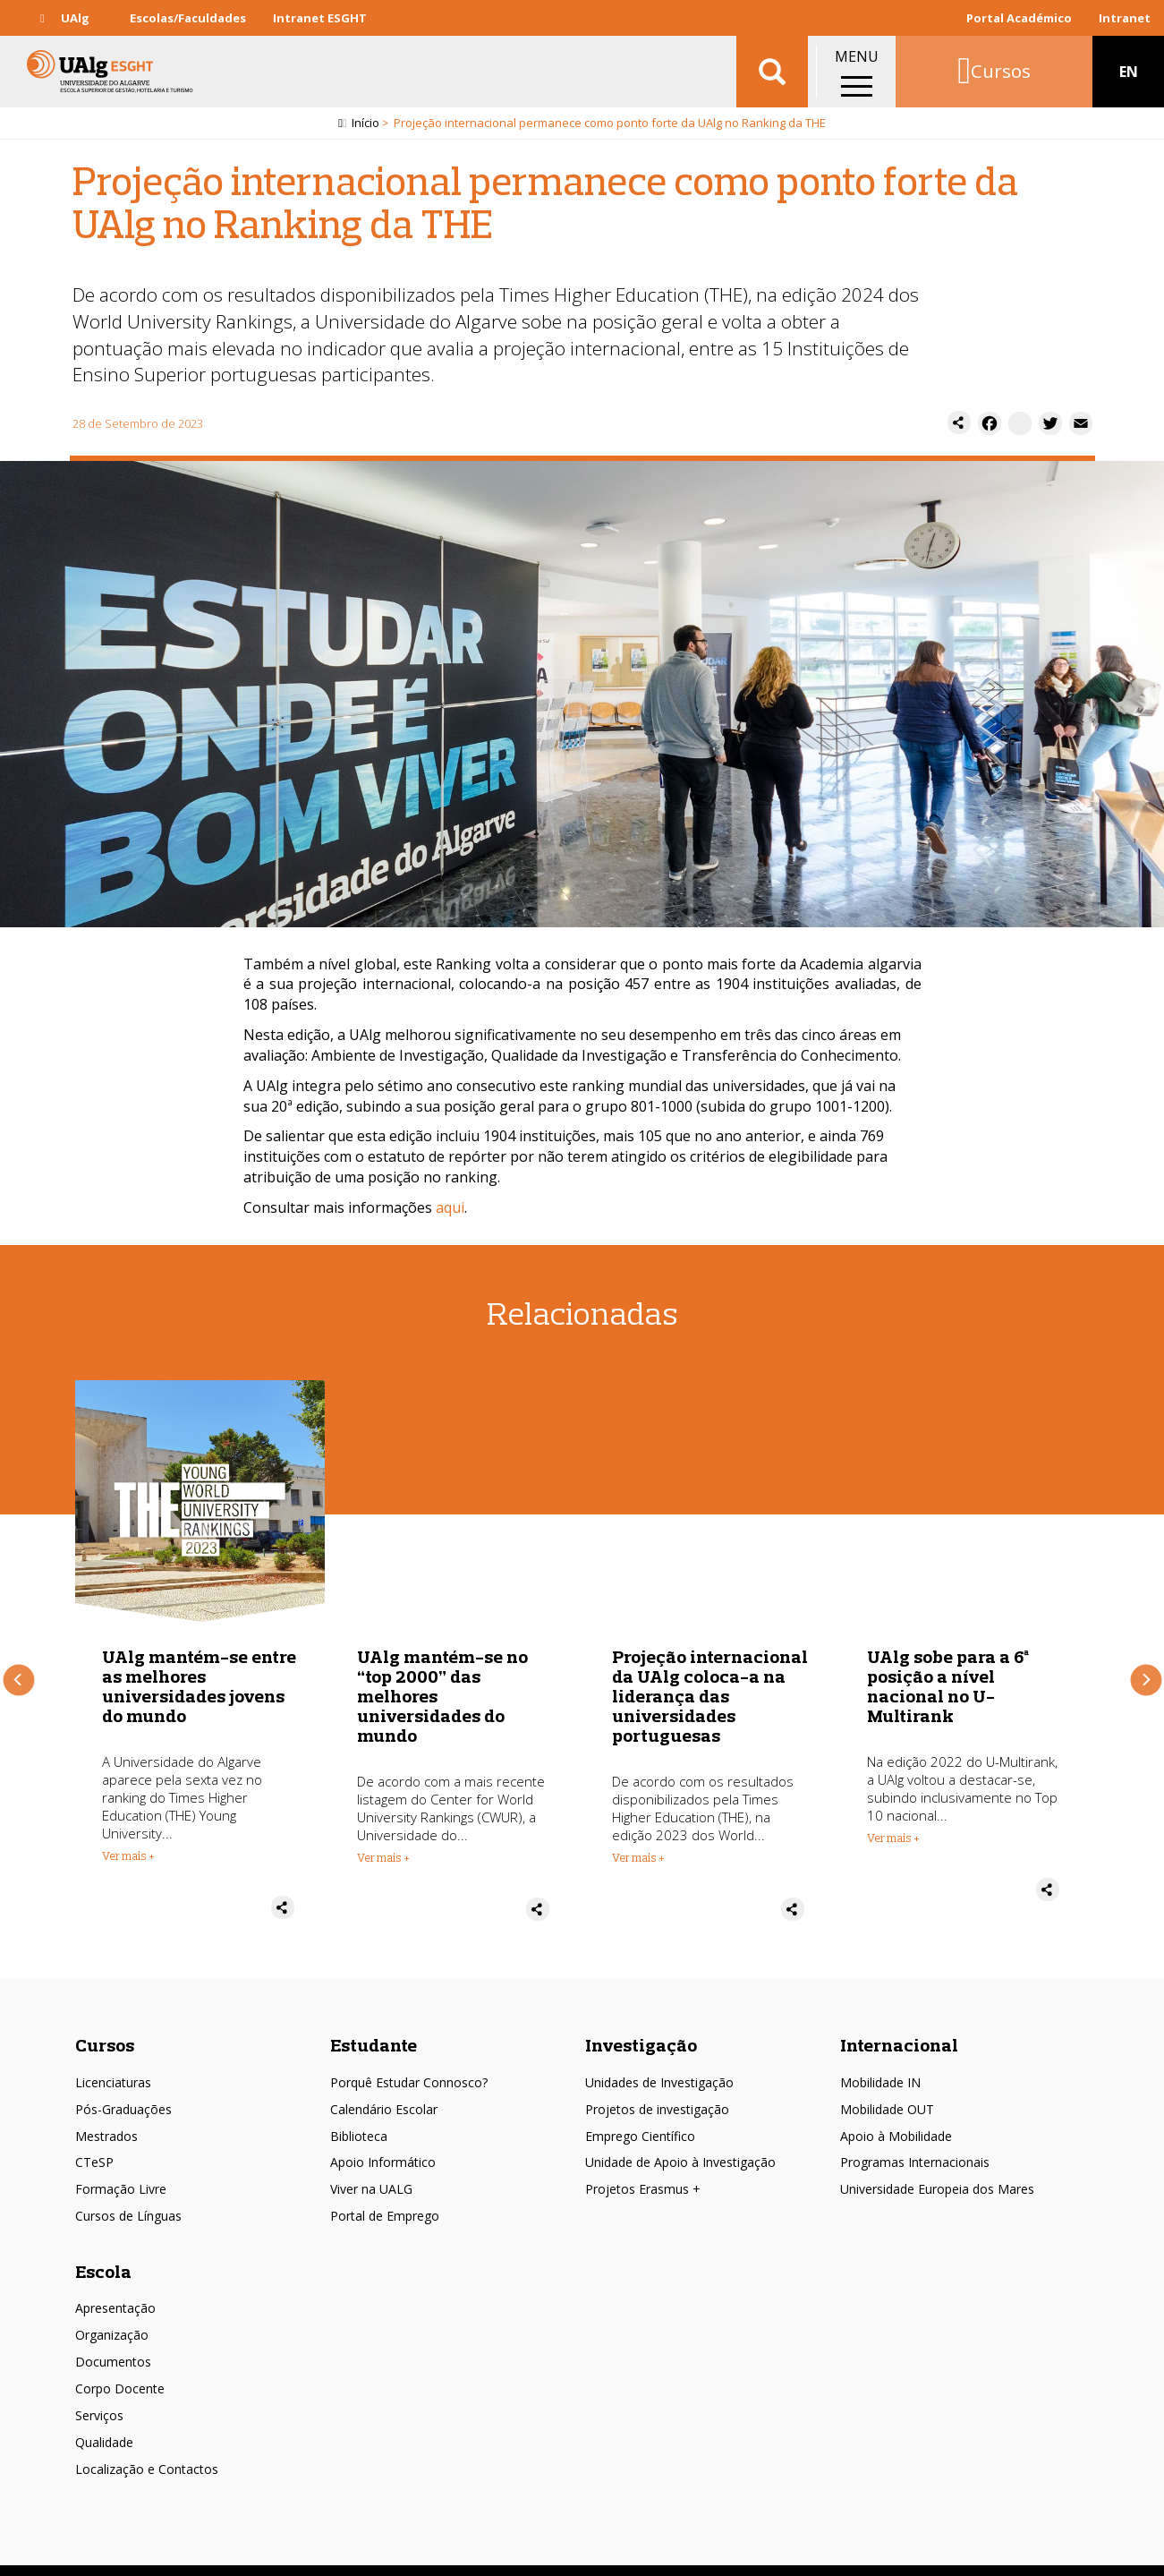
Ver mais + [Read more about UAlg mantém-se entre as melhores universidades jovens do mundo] (383, 1856)
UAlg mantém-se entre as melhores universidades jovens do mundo (454, 1686)
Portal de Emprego (384, 2197)
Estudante (373, 2027)
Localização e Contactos (146, 2451)
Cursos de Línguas (128, 2197)
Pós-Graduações (123, 2091)
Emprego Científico (640, 2118)
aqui (450, 1207)
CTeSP (94, 2144)
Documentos (113, 2343)
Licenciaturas (113, 2064)
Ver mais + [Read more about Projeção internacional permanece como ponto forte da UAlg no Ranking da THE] (128, 1838)
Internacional (899, 2027)
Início (365, 123)
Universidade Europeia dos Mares (937, 2170)
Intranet (1125, 18)
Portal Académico (1019, 18)
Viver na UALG (371, 2170)
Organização (112, 2316)
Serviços (99, 2397)
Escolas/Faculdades (188, 18)
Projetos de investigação (657, 2091)
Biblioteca (358, 2118)
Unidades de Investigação (659, 2064)
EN (1128, 71)
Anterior (18, 1670)
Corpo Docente (120, 2370)
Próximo (1145, 1670)
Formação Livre (120, 2170)
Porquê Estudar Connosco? (409, 2064)
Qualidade (104, 2424)
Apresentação (115, 2290)
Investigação (641, 2027)
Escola (103, 2253)
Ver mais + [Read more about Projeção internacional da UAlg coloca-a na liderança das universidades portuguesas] (893, 1858)
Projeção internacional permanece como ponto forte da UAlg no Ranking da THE (200, 1686)
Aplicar (772, 71)
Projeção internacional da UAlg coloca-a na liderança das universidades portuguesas (965, 1696)
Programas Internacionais (915, 2144)
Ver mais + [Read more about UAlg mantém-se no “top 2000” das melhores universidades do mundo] (638, 1858)
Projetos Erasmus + (643, 2170)
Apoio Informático (383, 2144)
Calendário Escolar (384, 2091)
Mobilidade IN (880, 2064)
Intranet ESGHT (320, 18)
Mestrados (106, 2118)
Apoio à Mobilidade (896, 2118)
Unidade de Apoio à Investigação (680, 2144)
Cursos (104, 2027)
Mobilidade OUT (887, 2091)
